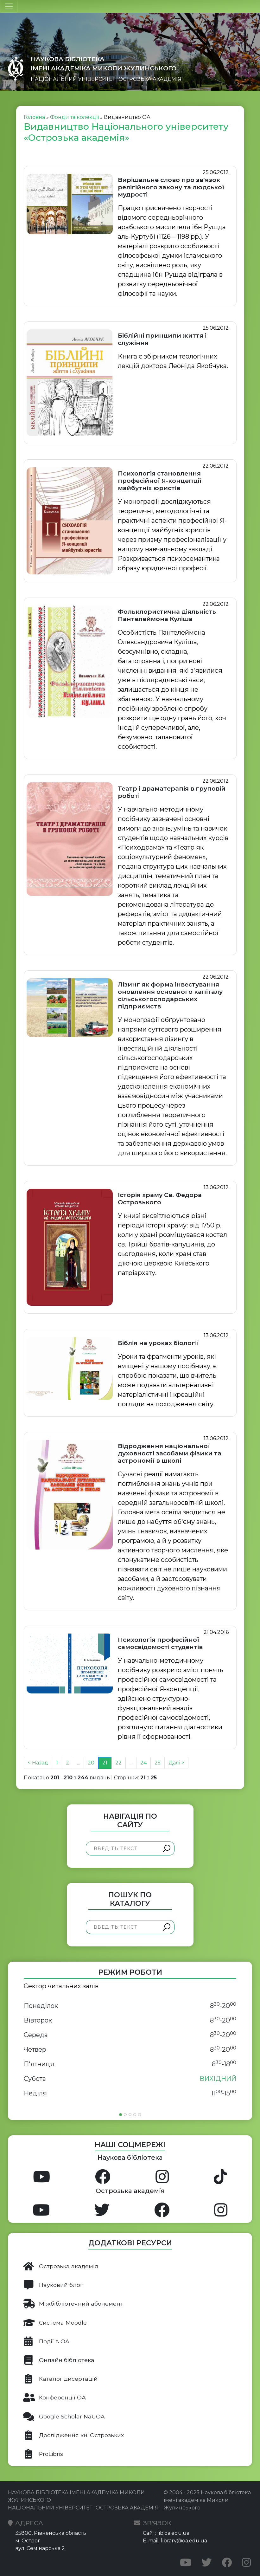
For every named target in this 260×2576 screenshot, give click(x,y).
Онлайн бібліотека (58, 2360)
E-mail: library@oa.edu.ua (175, 2541)
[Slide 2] (125, 2114)
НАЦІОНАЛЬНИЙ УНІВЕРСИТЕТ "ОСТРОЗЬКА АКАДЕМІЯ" (107, 79)
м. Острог (27, 2541)
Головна (34, 117)
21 (104, 1763)
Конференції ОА (54, 2397)
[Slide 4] (134, 2114)
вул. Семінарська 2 (40, 2548)
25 (158, 1763)
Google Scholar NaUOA (64, 2416)
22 (118, 1763)
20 (91, 1763)
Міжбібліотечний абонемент (73, 2303)
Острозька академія (60, 2266)
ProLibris (43, 2454)
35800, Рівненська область (50, 2533)
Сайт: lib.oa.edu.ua (166, 2533)
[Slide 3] (130, 2114)
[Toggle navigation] (9, 6)
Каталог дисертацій (60, 2379)
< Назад (38, 1763)
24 (143, 1763)
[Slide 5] (139, 2114)
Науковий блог (53, 2285)
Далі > (176, 1763)
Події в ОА (46, 2341)
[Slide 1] (120, 2114)
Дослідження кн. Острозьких (73, 2435)
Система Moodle (55, 2322)
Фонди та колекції (74, 117)
